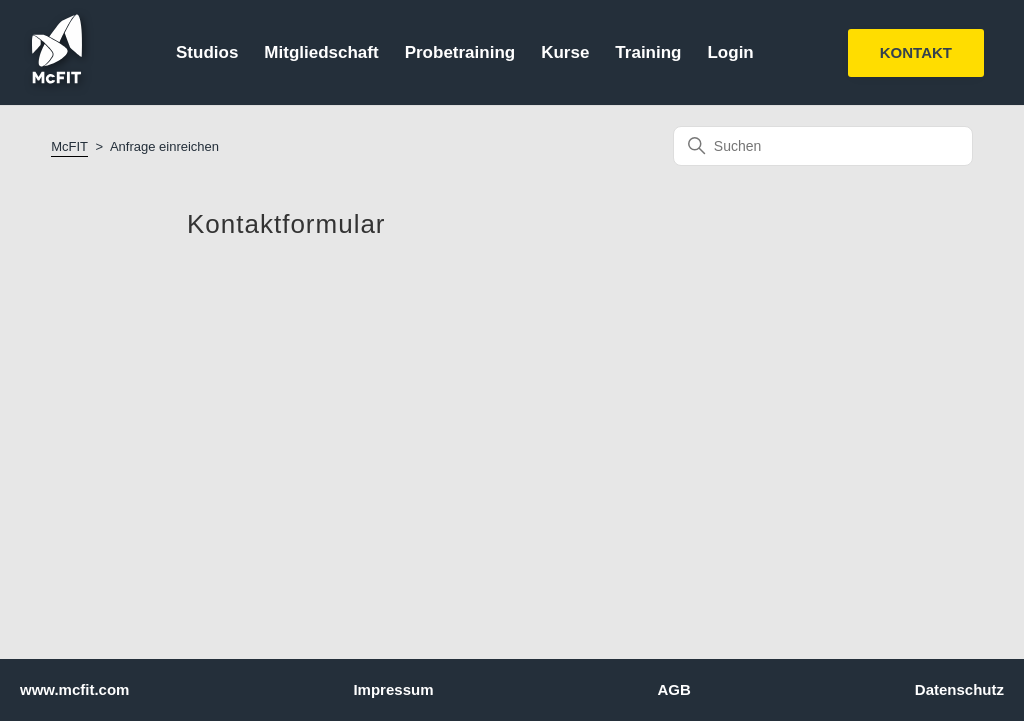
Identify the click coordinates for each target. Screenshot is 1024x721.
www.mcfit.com (74, 689)
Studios (207, 52)
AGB (673, 689)
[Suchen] (823, 146)
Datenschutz (959, 689)
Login (730, 52)
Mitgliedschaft (321, 52)
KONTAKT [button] (916, 52)
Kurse (565, 52)
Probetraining (460, 52)
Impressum (393, 689)
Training (648, 52)
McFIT (69, 146)
